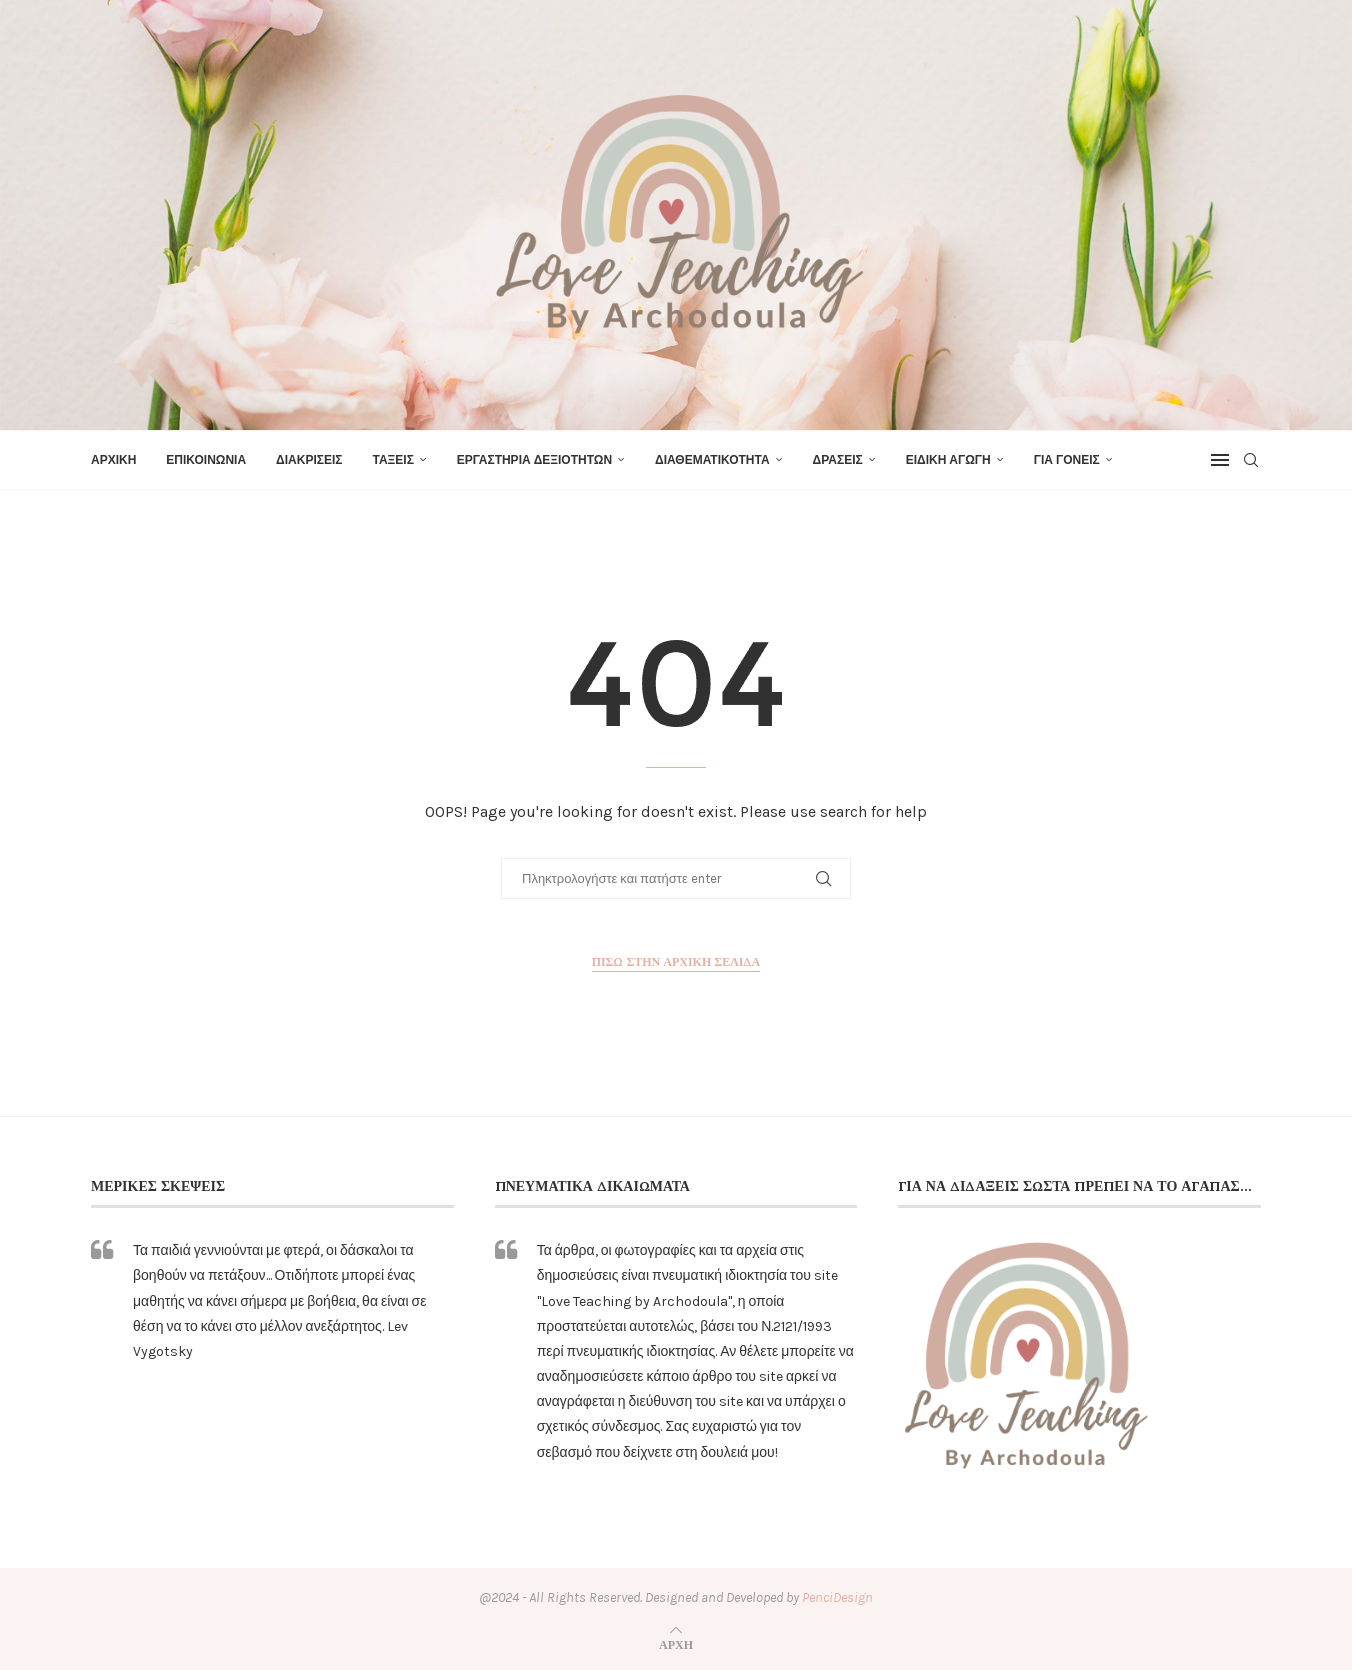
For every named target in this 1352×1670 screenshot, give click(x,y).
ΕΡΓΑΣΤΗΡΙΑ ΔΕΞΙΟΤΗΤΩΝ (534, 460)
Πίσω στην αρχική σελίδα (676, 961)
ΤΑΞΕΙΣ (392, 460)
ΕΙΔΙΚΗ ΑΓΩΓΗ (948, 460)
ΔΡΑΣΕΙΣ (838, 460)
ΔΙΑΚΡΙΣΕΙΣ (309, 460)
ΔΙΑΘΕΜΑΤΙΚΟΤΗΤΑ (712, 460)
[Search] (1251, 460)
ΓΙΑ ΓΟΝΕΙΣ (1067, 460)
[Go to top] (676, 1644)
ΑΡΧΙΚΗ (113, 460)
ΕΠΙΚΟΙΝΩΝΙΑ (206, 460)
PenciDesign (837, 1597)
